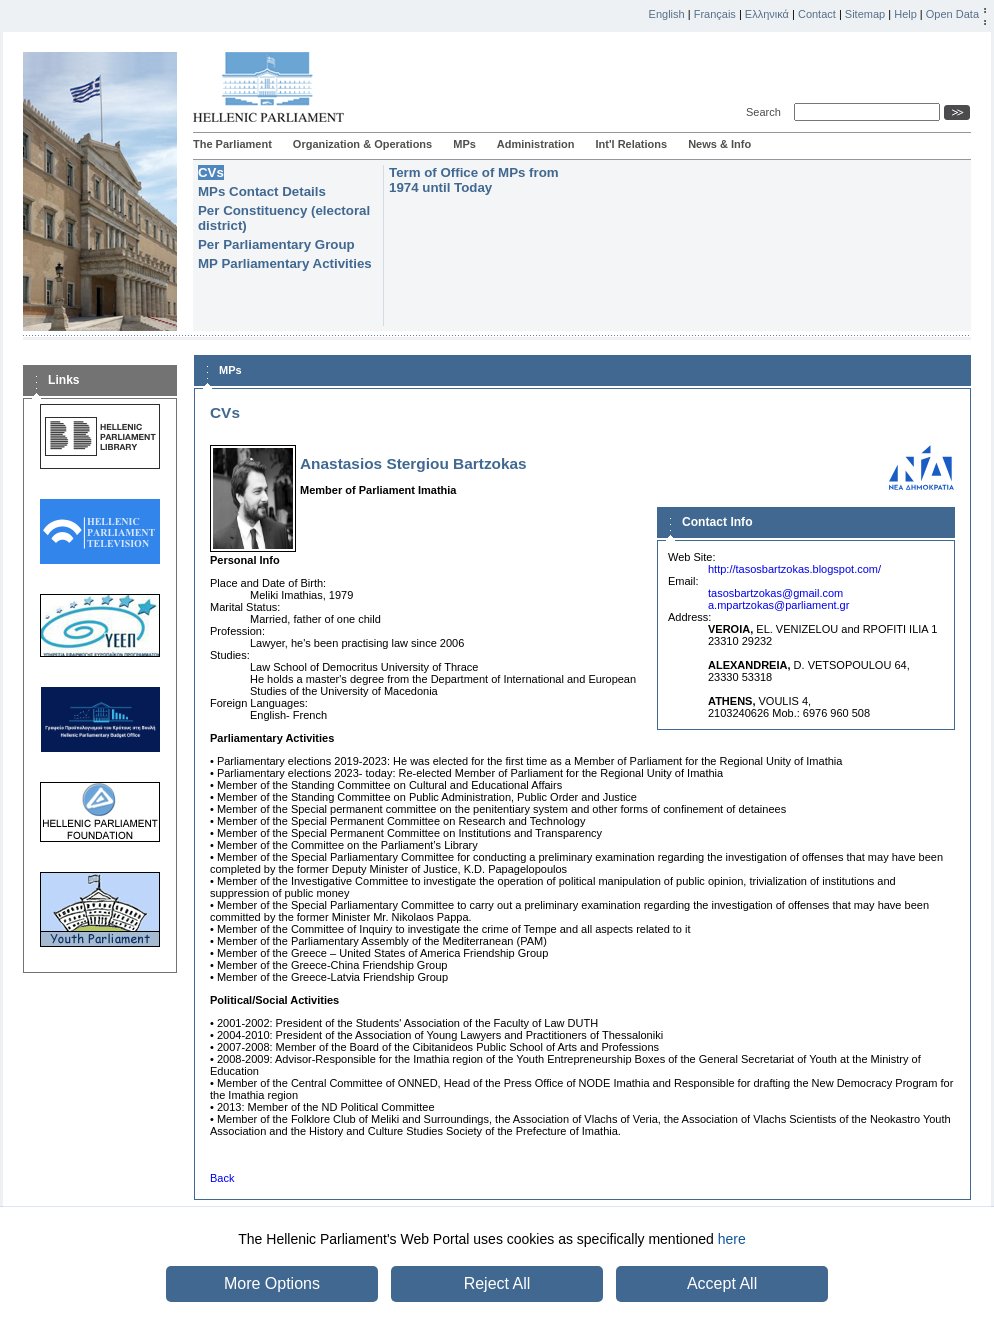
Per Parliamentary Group (276, 244)
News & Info (719, 144)
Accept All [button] (722, 1283)
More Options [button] (272, 1283)
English (667, 14)
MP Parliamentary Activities (285, 263)
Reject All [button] (497, 1283)
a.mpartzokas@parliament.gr (778, 605)
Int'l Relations (631, 144)
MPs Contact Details (262, 191)
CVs (211, 172)
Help (905, 14)
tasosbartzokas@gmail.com (775, 593)
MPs (464, 144)
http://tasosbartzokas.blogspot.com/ (794, 569)
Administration (536, 144)
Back (222, 1178)
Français (715, 14)
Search (766, 112)
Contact (817, 14)
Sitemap (865, 14)
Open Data (952, 14)
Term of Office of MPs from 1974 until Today (474, 180)
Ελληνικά (767, 14)
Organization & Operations (362, 144)
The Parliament (232, 144)
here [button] (732, 1239)
